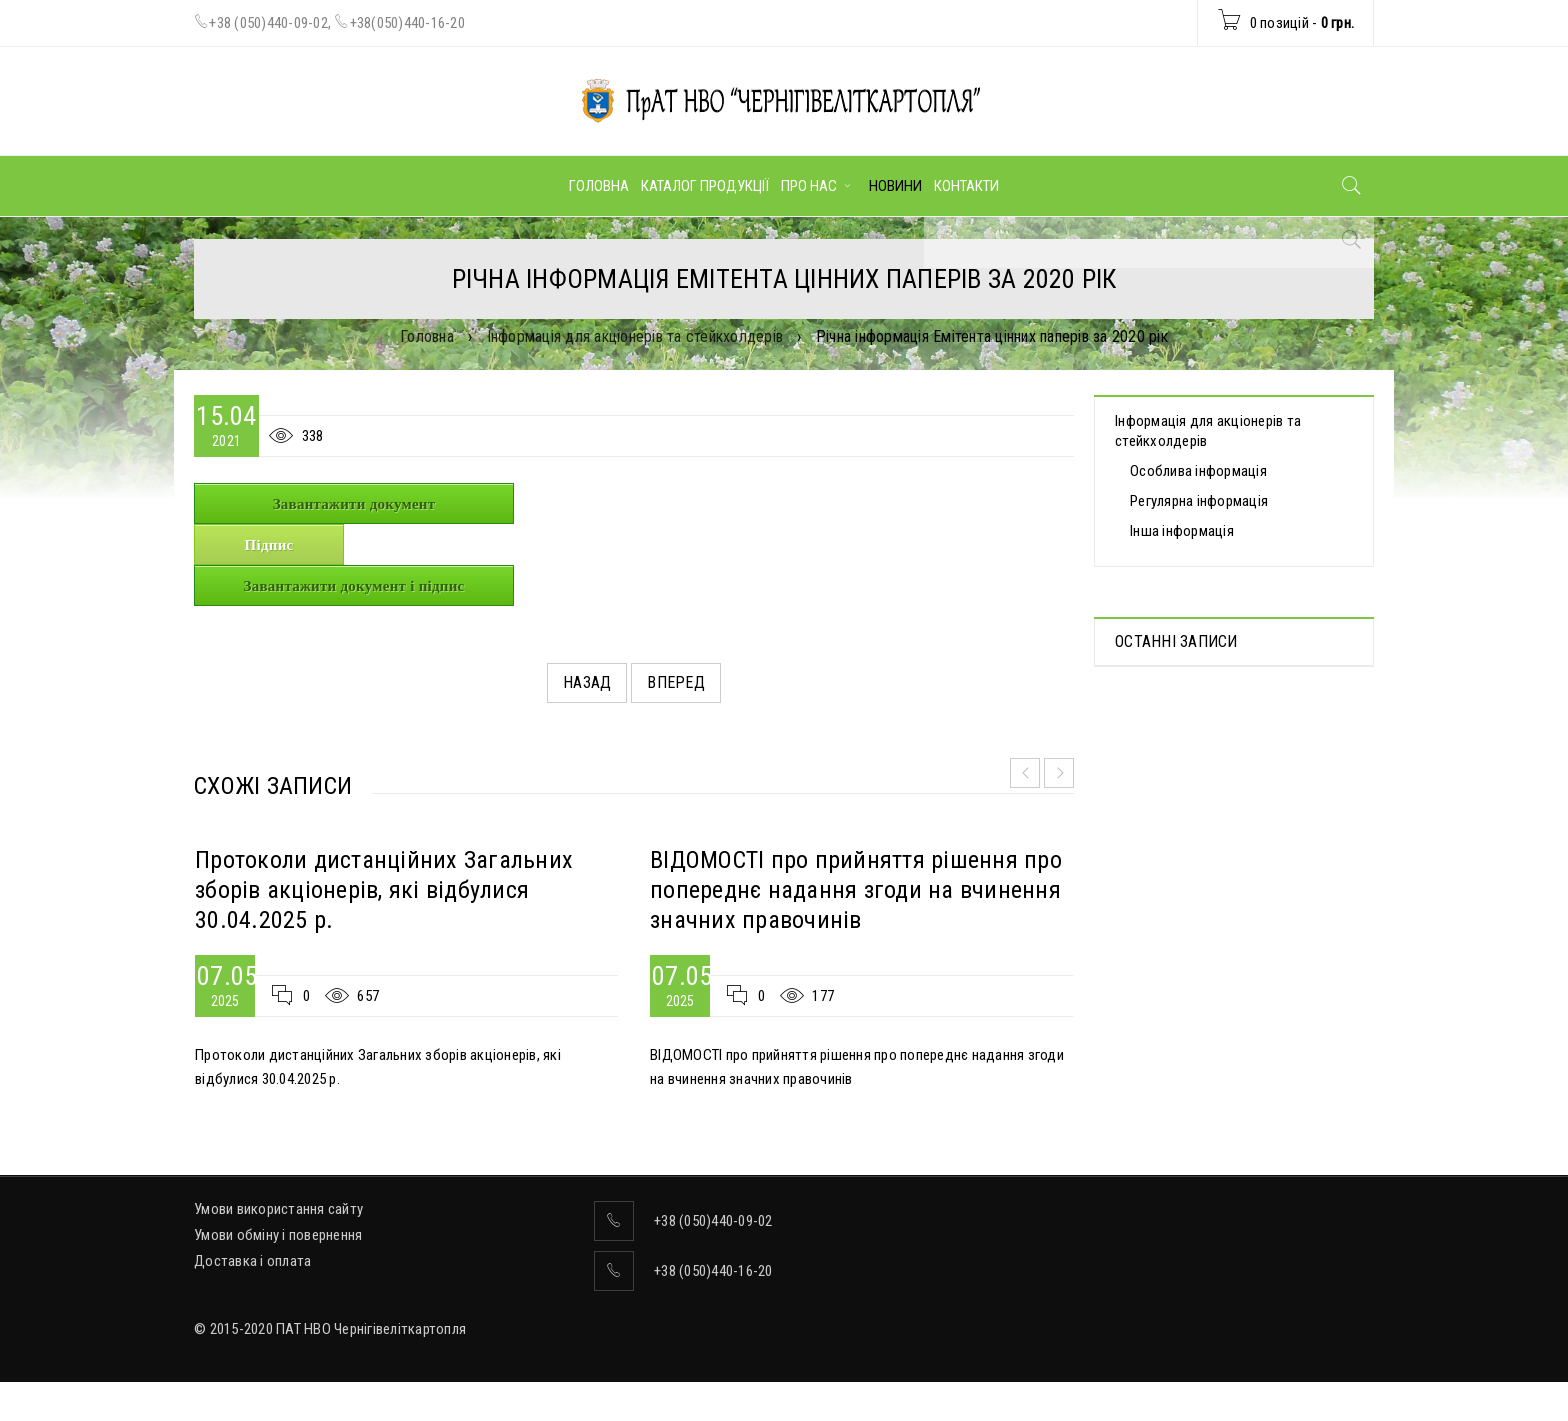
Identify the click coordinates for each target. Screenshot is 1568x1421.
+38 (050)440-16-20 (713, 1271)
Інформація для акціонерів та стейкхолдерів (635, 336)
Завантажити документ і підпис (354, 586)
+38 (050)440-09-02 (268, 23)
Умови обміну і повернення (278, 1235)
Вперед (676, 682)
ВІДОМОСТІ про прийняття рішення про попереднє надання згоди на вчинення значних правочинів (856, 890)
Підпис (269, 545)
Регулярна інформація (1199, 501)
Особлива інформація (1198, 471)
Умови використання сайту (278, 1209)
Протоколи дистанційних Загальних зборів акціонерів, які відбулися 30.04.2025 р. (384, 890)
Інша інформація (1182, 531)
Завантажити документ (354, 504)
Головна (427, 336)
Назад (587, 682)
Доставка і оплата (252, 1261)
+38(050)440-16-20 (407, 23)
